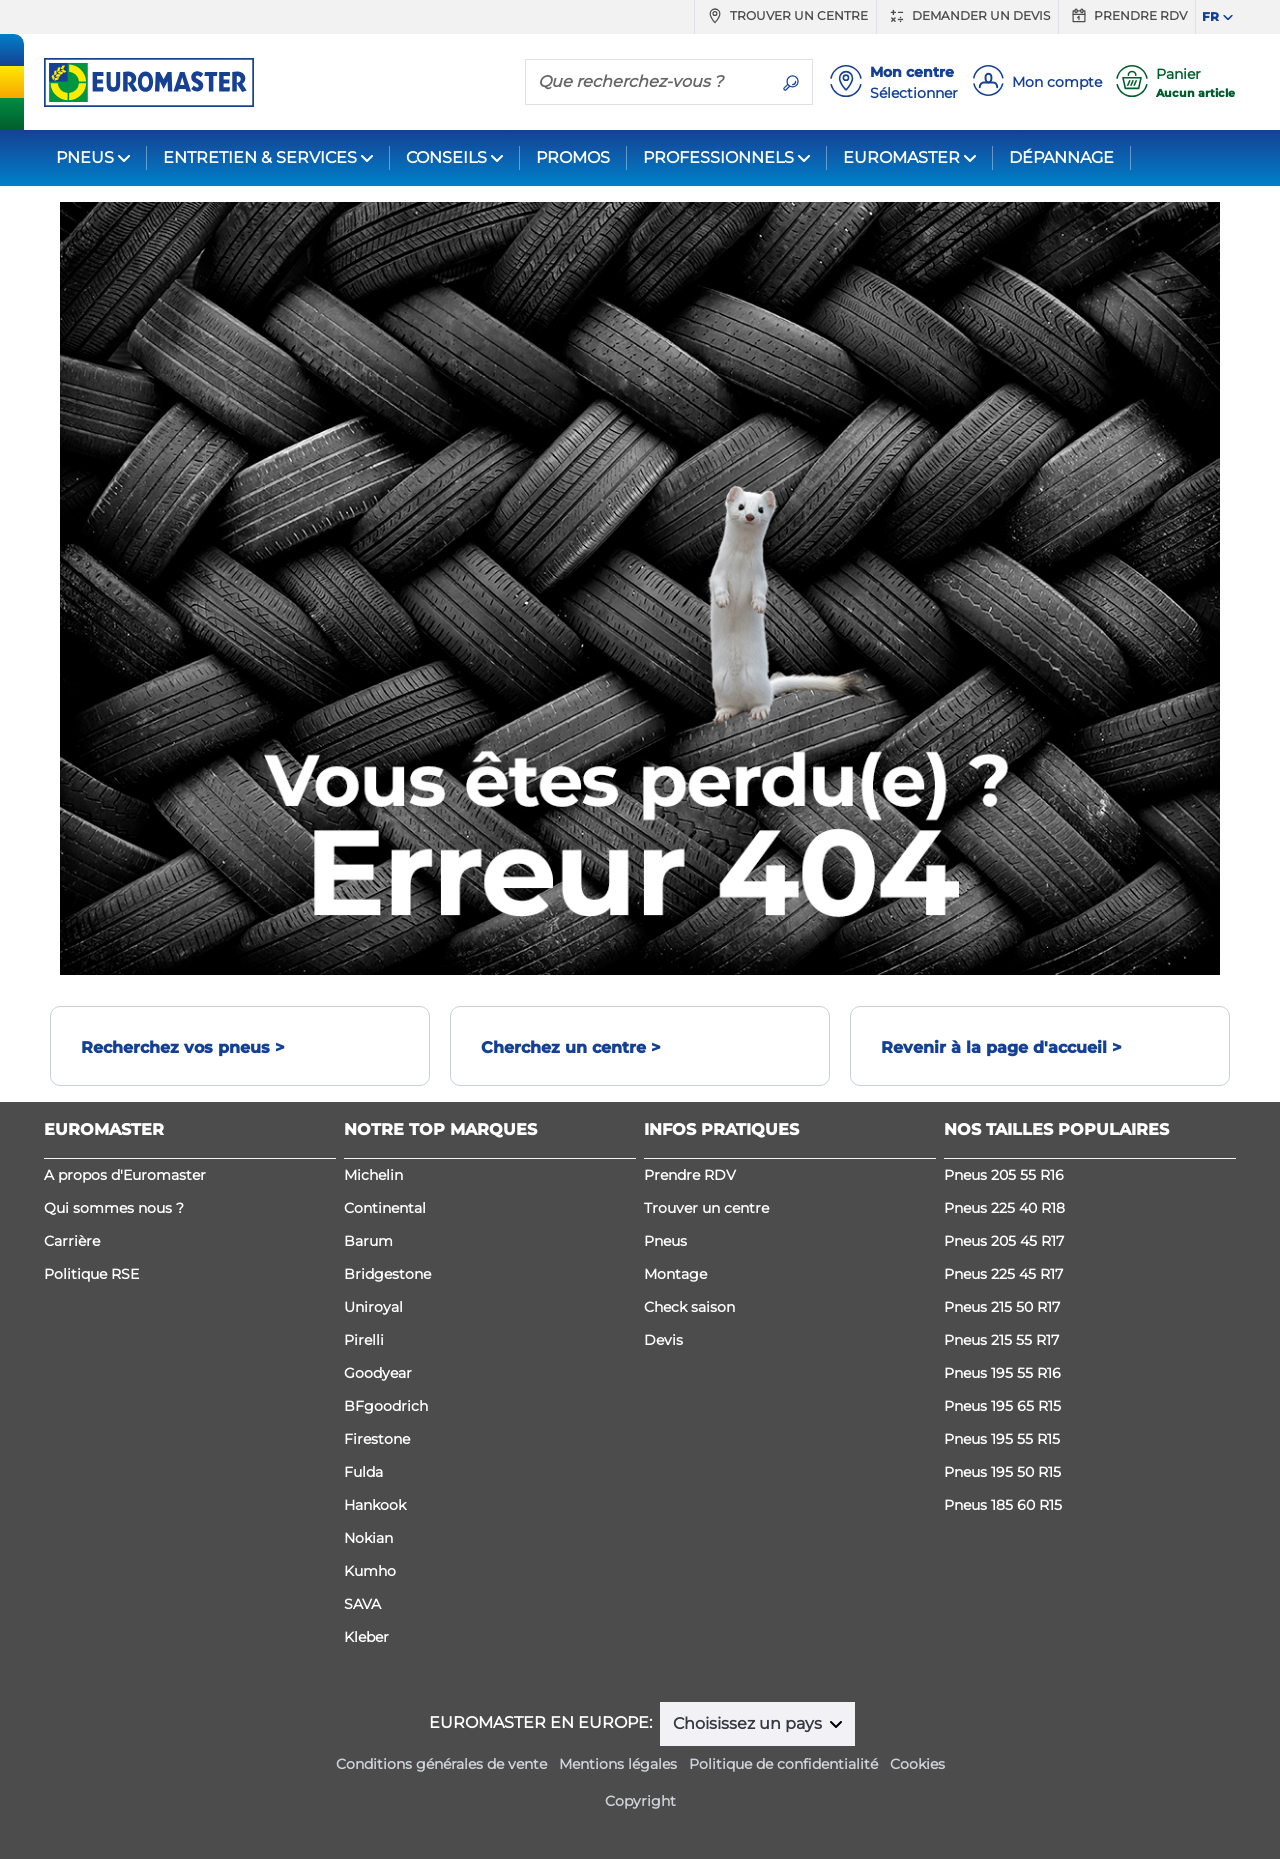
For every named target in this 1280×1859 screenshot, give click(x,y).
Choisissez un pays (749, 1723)
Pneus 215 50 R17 (1002, 1307)
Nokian (368, 1538)
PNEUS (85, 157)
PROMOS (573, 157)
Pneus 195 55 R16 (1002, 1373)
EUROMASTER (901, 157)
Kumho (370, 1571)
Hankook (375, 1505)
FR (1210, 16)
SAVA (362, 1604)
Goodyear (378, 1373)
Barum (368, 1241)
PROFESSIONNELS (718, 157)
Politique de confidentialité (783, 1764)
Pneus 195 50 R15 (1002, 1472)
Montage (675, 1274)
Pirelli (364, 1340)
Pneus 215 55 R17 (1001, 1340)
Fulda (363, 1472)
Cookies (917, 1764)
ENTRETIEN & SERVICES (260, 157)
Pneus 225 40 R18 (1004, 1208)
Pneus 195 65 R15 (1002, 1406)
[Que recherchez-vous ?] (648, 81)
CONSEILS (446, 157)
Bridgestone (387, 1274)
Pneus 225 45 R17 (1003, 1274)
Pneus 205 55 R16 (1004, 1175)
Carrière (72, 1241)
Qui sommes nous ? (114, 1208)
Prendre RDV (1127, 16)
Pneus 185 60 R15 (1003, 1505)
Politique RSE (91, 1274)
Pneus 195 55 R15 (1002, 1439)
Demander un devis (967, 16)
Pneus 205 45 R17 (1004, 1241)
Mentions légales (618, 1764)
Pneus (665, 1241)
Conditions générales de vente (441, 1764)
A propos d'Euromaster (125, 1175)
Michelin (373, 1175)
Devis (663, 1340)
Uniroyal (373, 1307)
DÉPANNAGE (1061, 157)
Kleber (366, 1637)
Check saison (689, 1307)
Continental (385, 1208)
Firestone (377, 1439)
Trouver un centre (785, 16)
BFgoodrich (386, 1406)
